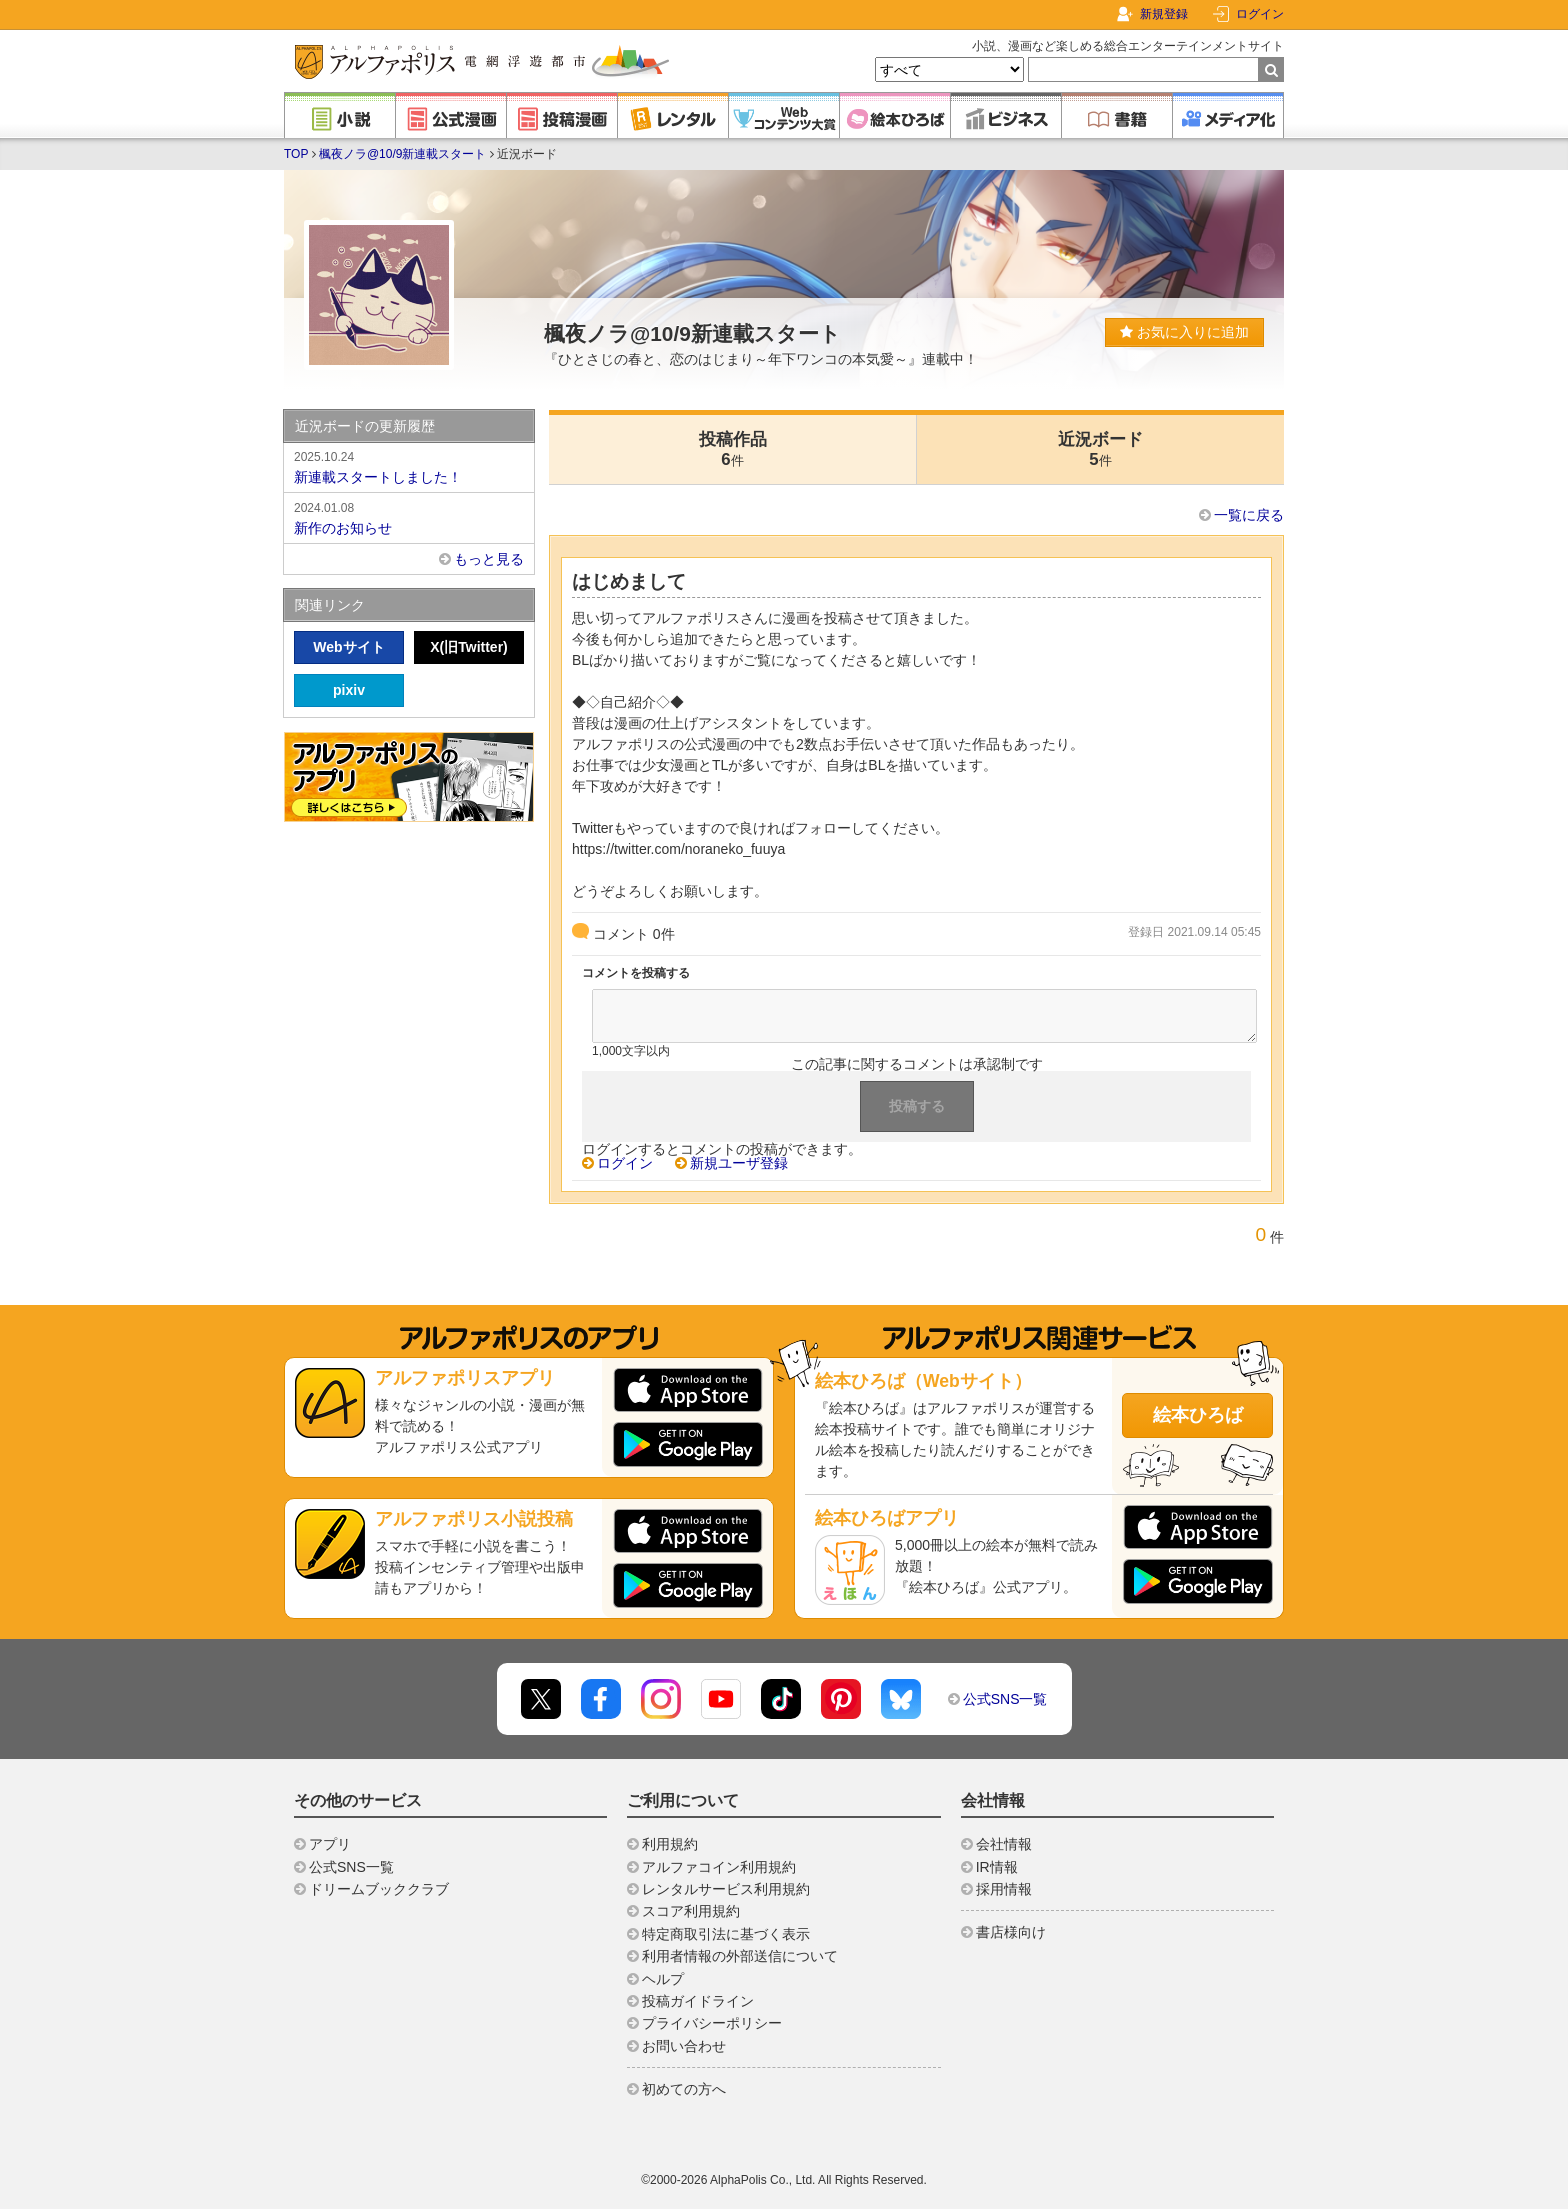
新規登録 (1164, 14)
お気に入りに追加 (1184, 332)
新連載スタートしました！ (409, 466)
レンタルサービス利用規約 (726, 1889)
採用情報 (1004, 1889)
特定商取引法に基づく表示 (726, 1934)
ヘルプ (663, 1979)
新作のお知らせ (409, 517)
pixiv (349, 690)
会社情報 (1004, 1844)
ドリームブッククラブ (379, 1889)
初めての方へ (684, 2089)
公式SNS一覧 (1005, 1699)
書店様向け (1011, 1932)
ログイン (1260, 14)
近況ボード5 (1100, 449)
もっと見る (489, 559)
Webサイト (348, 647)
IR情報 (997, 1867)
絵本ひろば (1198, 1415)
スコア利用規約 (691, 1911)
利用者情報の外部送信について (740, 1956)
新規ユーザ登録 (739, 1163)
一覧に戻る (1249, 515)
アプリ (330, 1844)
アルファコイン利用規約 (719, 1867)
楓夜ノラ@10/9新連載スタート (403, 154)
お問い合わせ (684, 2046)
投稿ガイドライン (698, 2001)
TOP (296, 154)
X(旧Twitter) (469, 647)
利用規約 (670, 1844)
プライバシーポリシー (712, 2023)
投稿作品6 (733, 449)
